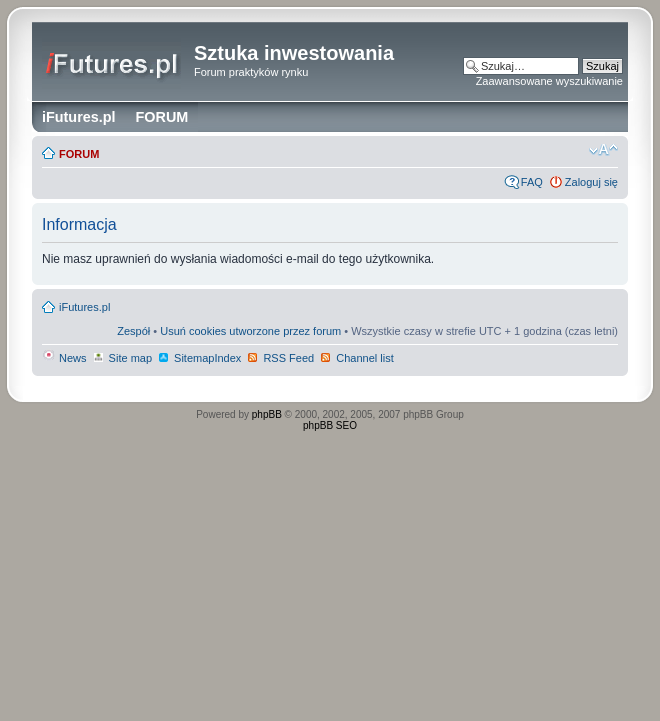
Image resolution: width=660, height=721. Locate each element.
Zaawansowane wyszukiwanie (549, 81)
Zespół (133, 331)
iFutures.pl (84, 307)
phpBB (267, 414)
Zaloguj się (591, 182)
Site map (122, 358)
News (64, 358)
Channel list (356, 358)
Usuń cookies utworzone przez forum (250, 331)
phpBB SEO (330, 425)
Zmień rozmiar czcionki (603, 150)
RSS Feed (280, 358)
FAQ (532, 182)
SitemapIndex (199, 358)
